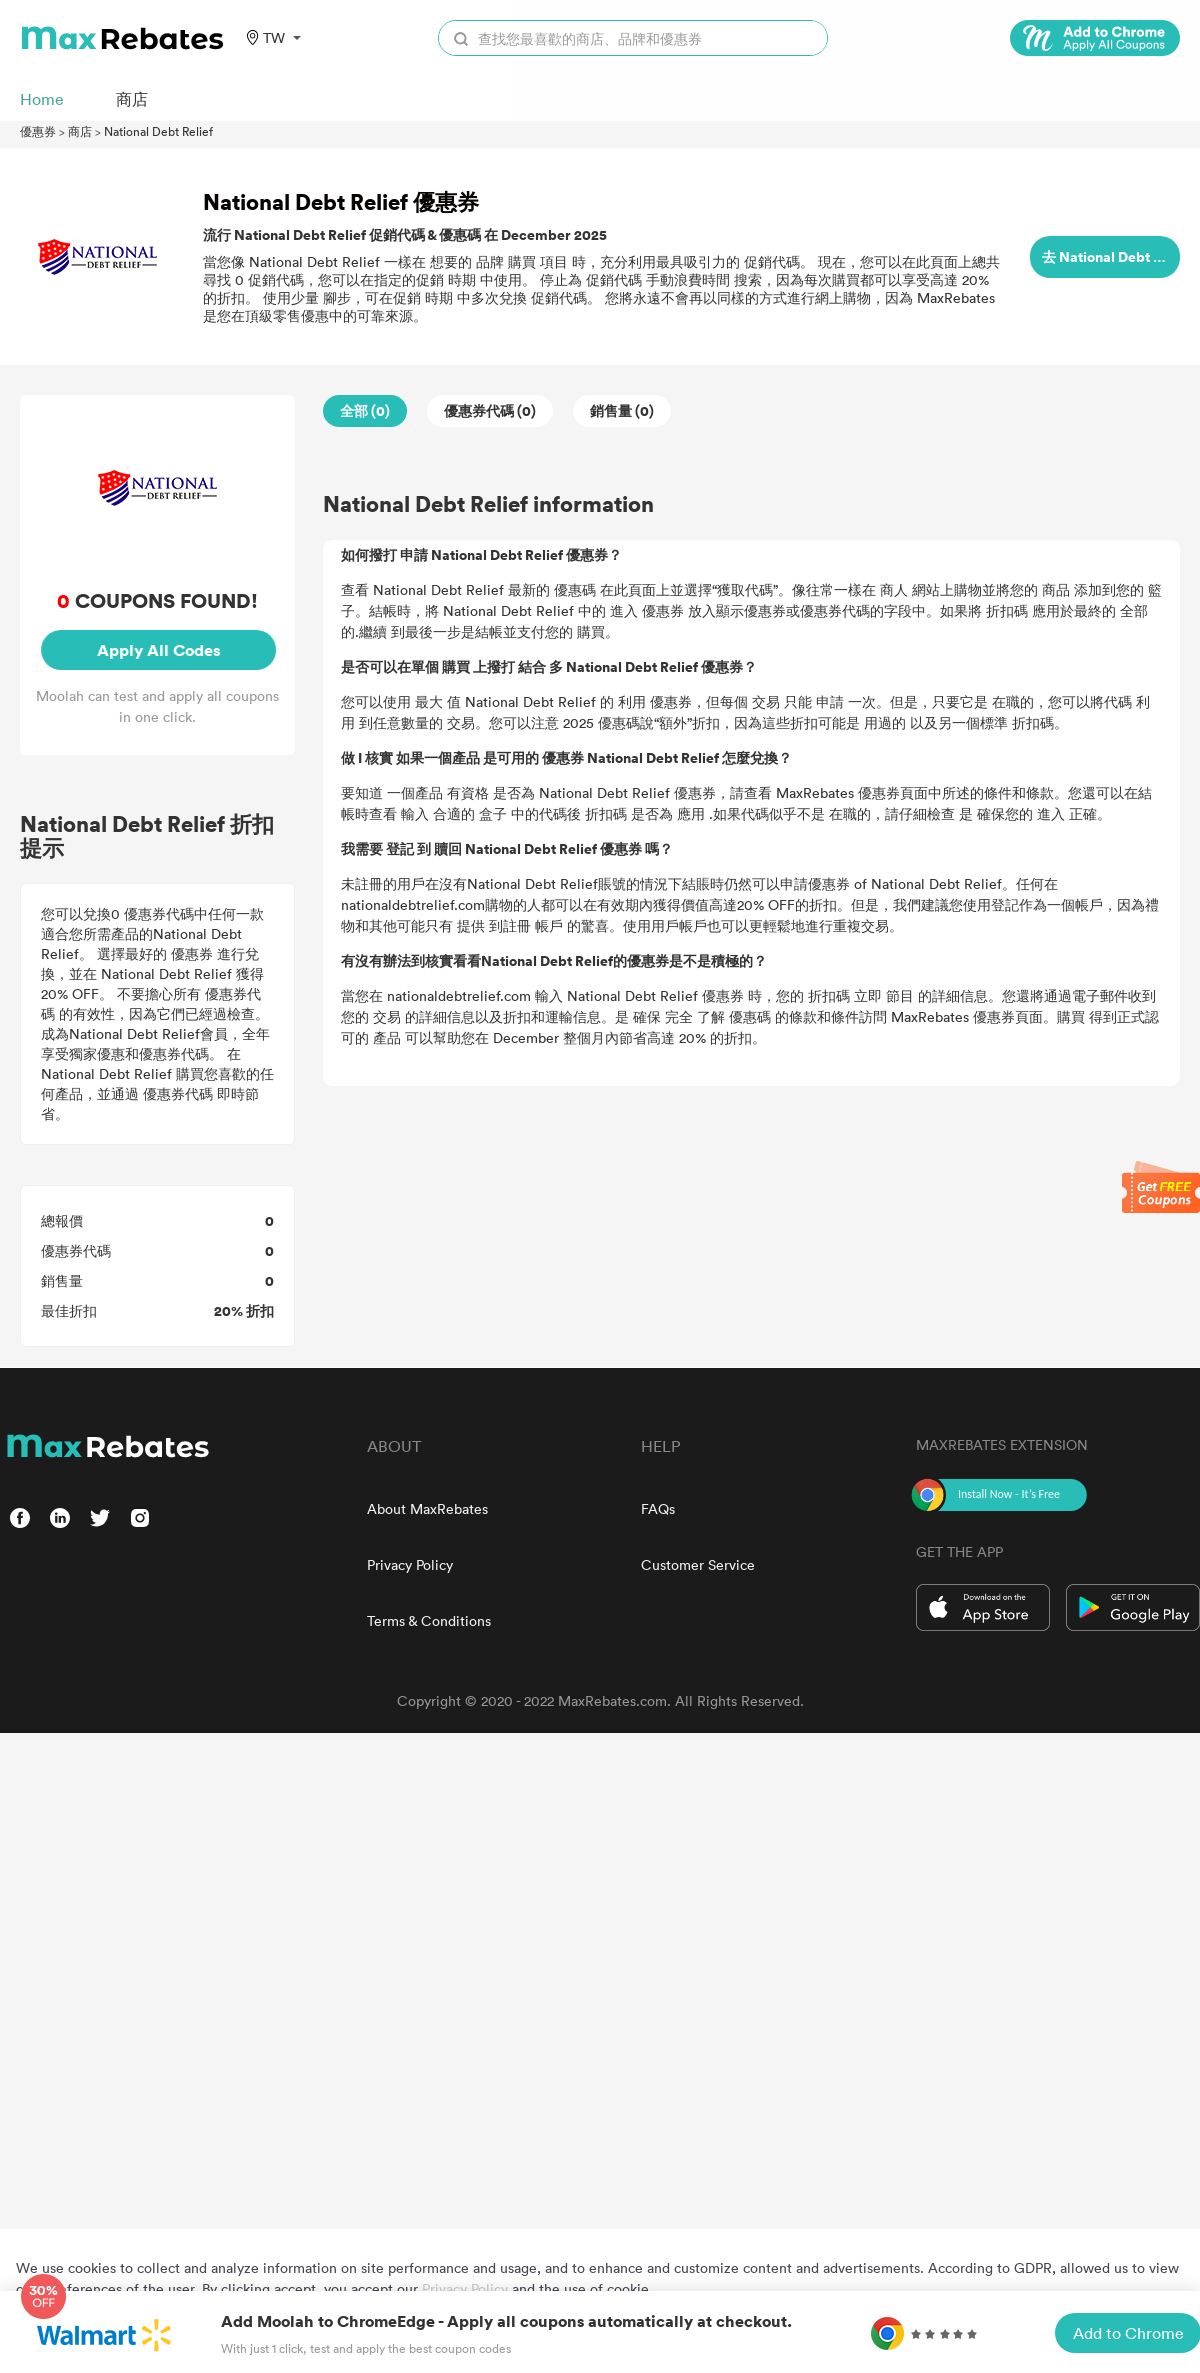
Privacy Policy (410, 1564)
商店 (80, 131)
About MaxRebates (427, 1508)
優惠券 (38, 131)
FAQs (658, 1508)
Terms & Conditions (429, 1620)
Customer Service (698, 1564)
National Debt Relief (158, 131)
